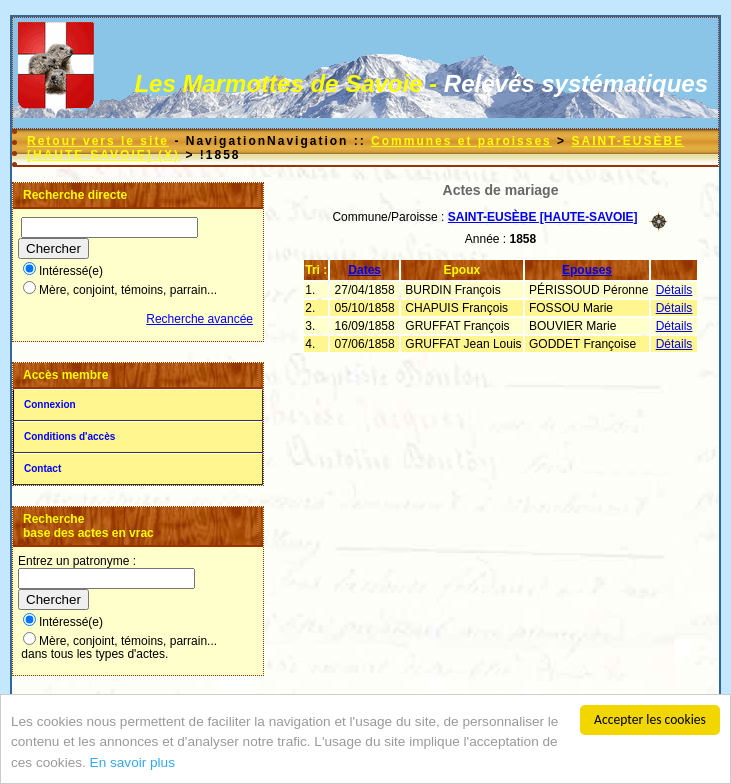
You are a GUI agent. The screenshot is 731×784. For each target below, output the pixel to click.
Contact (42, 468)
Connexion (50, 404)
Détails (674, 290)
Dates (364, 270)
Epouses (587, 270)
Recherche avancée (199, 319)
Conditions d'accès (69, 436)
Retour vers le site (98, 141)
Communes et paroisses (461, 141)
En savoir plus (132, 768)
